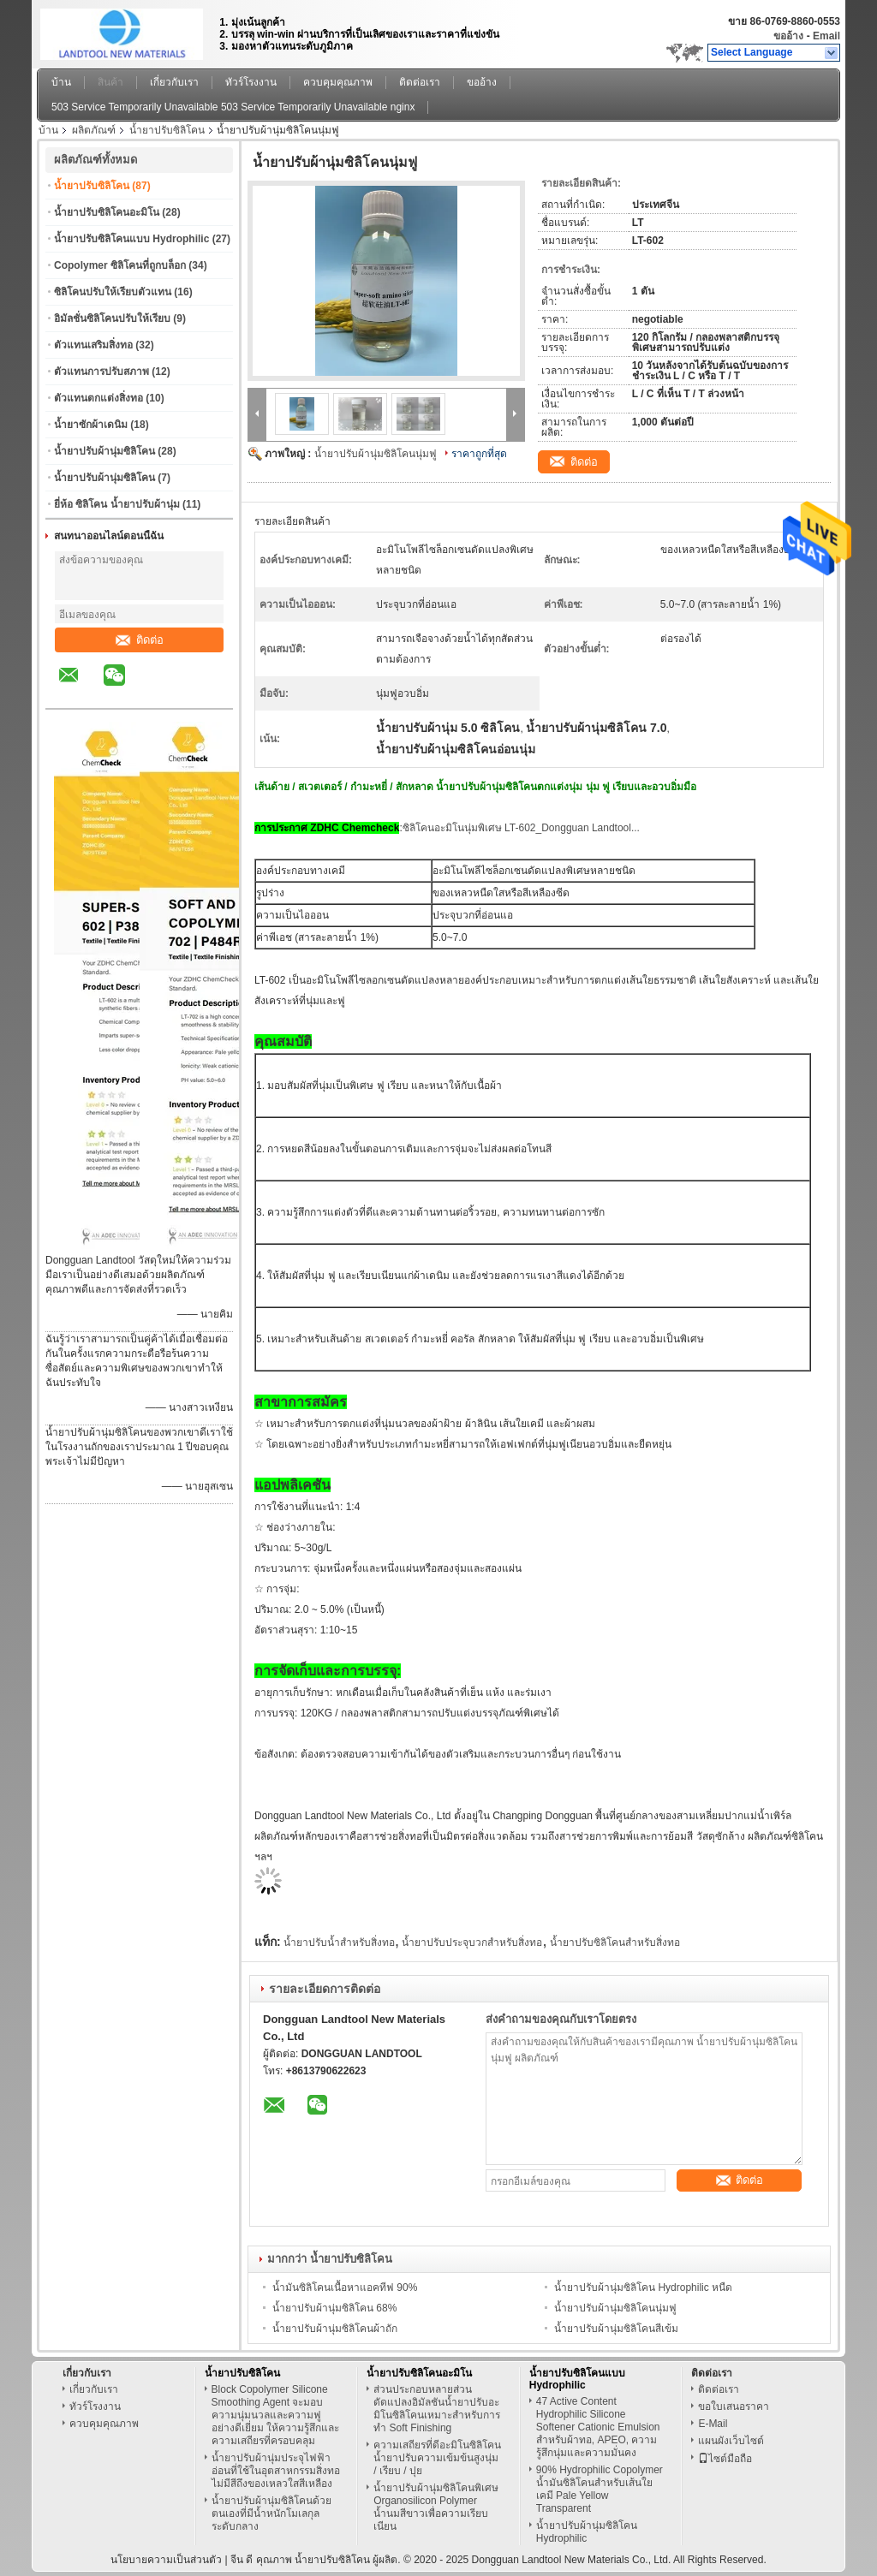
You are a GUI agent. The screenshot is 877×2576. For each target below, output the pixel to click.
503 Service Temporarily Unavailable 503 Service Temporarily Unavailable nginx (233, 107)
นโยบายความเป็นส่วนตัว (166, 2560)
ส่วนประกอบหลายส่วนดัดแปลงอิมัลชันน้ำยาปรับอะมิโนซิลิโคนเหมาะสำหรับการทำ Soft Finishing (436, 2408)
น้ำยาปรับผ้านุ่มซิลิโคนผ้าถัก (334, 2329)
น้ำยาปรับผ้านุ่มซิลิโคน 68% (334, 2308)
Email (826, 36)
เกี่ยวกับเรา (174, 82)
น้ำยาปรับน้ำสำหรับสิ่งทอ (339, 1942)
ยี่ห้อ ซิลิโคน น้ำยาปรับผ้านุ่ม (117, 504)
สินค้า (110, 82)
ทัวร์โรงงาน (251, 82)
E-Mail (712, 2424)
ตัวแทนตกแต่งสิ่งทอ (98, 398)
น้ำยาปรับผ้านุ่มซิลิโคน (104, 451)
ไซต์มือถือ (725, 2459)
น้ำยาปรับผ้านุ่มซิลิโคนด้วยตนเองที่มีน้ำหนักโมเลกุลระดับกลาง (271, 2513)
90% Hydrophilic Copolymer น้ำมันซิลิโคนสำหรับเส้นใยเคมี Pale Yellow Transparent (599, 2489)
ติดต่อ (140, 640)
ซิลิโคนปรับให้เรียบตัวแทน (112, 292)
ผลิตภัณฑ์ (94, 130)
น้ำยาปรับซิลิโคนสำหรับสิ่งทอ (615, 1942)
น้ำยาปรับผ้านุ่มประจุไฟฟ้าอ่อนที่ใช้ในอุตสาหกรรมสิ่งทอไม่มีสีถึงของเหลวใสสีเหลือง (276, 2471)
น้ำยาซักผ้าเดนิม (91, 425)
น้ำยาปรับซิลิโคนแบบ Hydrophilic (131, 239)
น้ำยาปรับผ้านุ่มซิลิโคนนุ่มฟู (375, 454)
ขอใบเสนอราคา (733, 2406)
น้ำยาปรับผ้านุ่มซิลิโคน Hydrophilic (586, 2531)
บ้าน (61, 82)
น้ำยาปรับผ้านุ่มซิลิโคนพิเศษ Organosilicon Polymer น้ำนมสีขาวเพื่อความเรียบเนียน (435, 2507)
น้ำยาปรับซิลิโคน (167, 130)
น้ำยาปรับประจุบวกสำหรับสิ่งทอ (472, 1942)
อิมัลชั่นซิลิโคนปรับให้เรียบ (112, 318)
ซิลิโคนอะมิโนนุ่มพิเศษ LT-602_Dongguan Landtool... (521, 828)
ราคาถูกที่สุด (479, 454)
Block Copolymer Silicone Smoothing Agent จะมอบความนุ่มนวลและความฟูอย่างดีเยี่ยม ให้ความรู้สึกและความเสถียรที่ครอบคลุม (275, 2415)
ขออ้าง (788, 36)
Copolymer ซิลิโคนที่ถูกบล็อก (120, 265)
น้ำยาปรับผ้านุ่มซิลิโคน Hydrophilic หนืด (643, 2287)
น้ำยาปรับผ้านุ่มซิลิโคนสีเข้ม (616, 2329)
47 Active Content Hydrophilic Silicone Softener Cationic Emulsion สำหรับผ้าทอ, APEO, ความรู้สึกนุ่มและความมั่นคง (598, 2427)
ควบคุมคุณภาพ (338, 82)
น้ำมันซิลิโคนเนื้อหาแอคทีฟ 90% (344, 2287)
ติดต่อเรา (419, 82)
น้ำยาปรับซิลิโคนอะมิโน (106, 212)
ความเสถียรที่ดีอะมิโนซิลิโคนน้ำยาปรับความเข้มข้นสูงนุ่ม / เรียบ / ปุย (437, 2458)
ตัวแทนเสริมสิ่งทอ (93, 345)
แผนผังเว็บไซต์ (731, 2441)
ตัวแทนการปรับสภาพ (101, 372)
